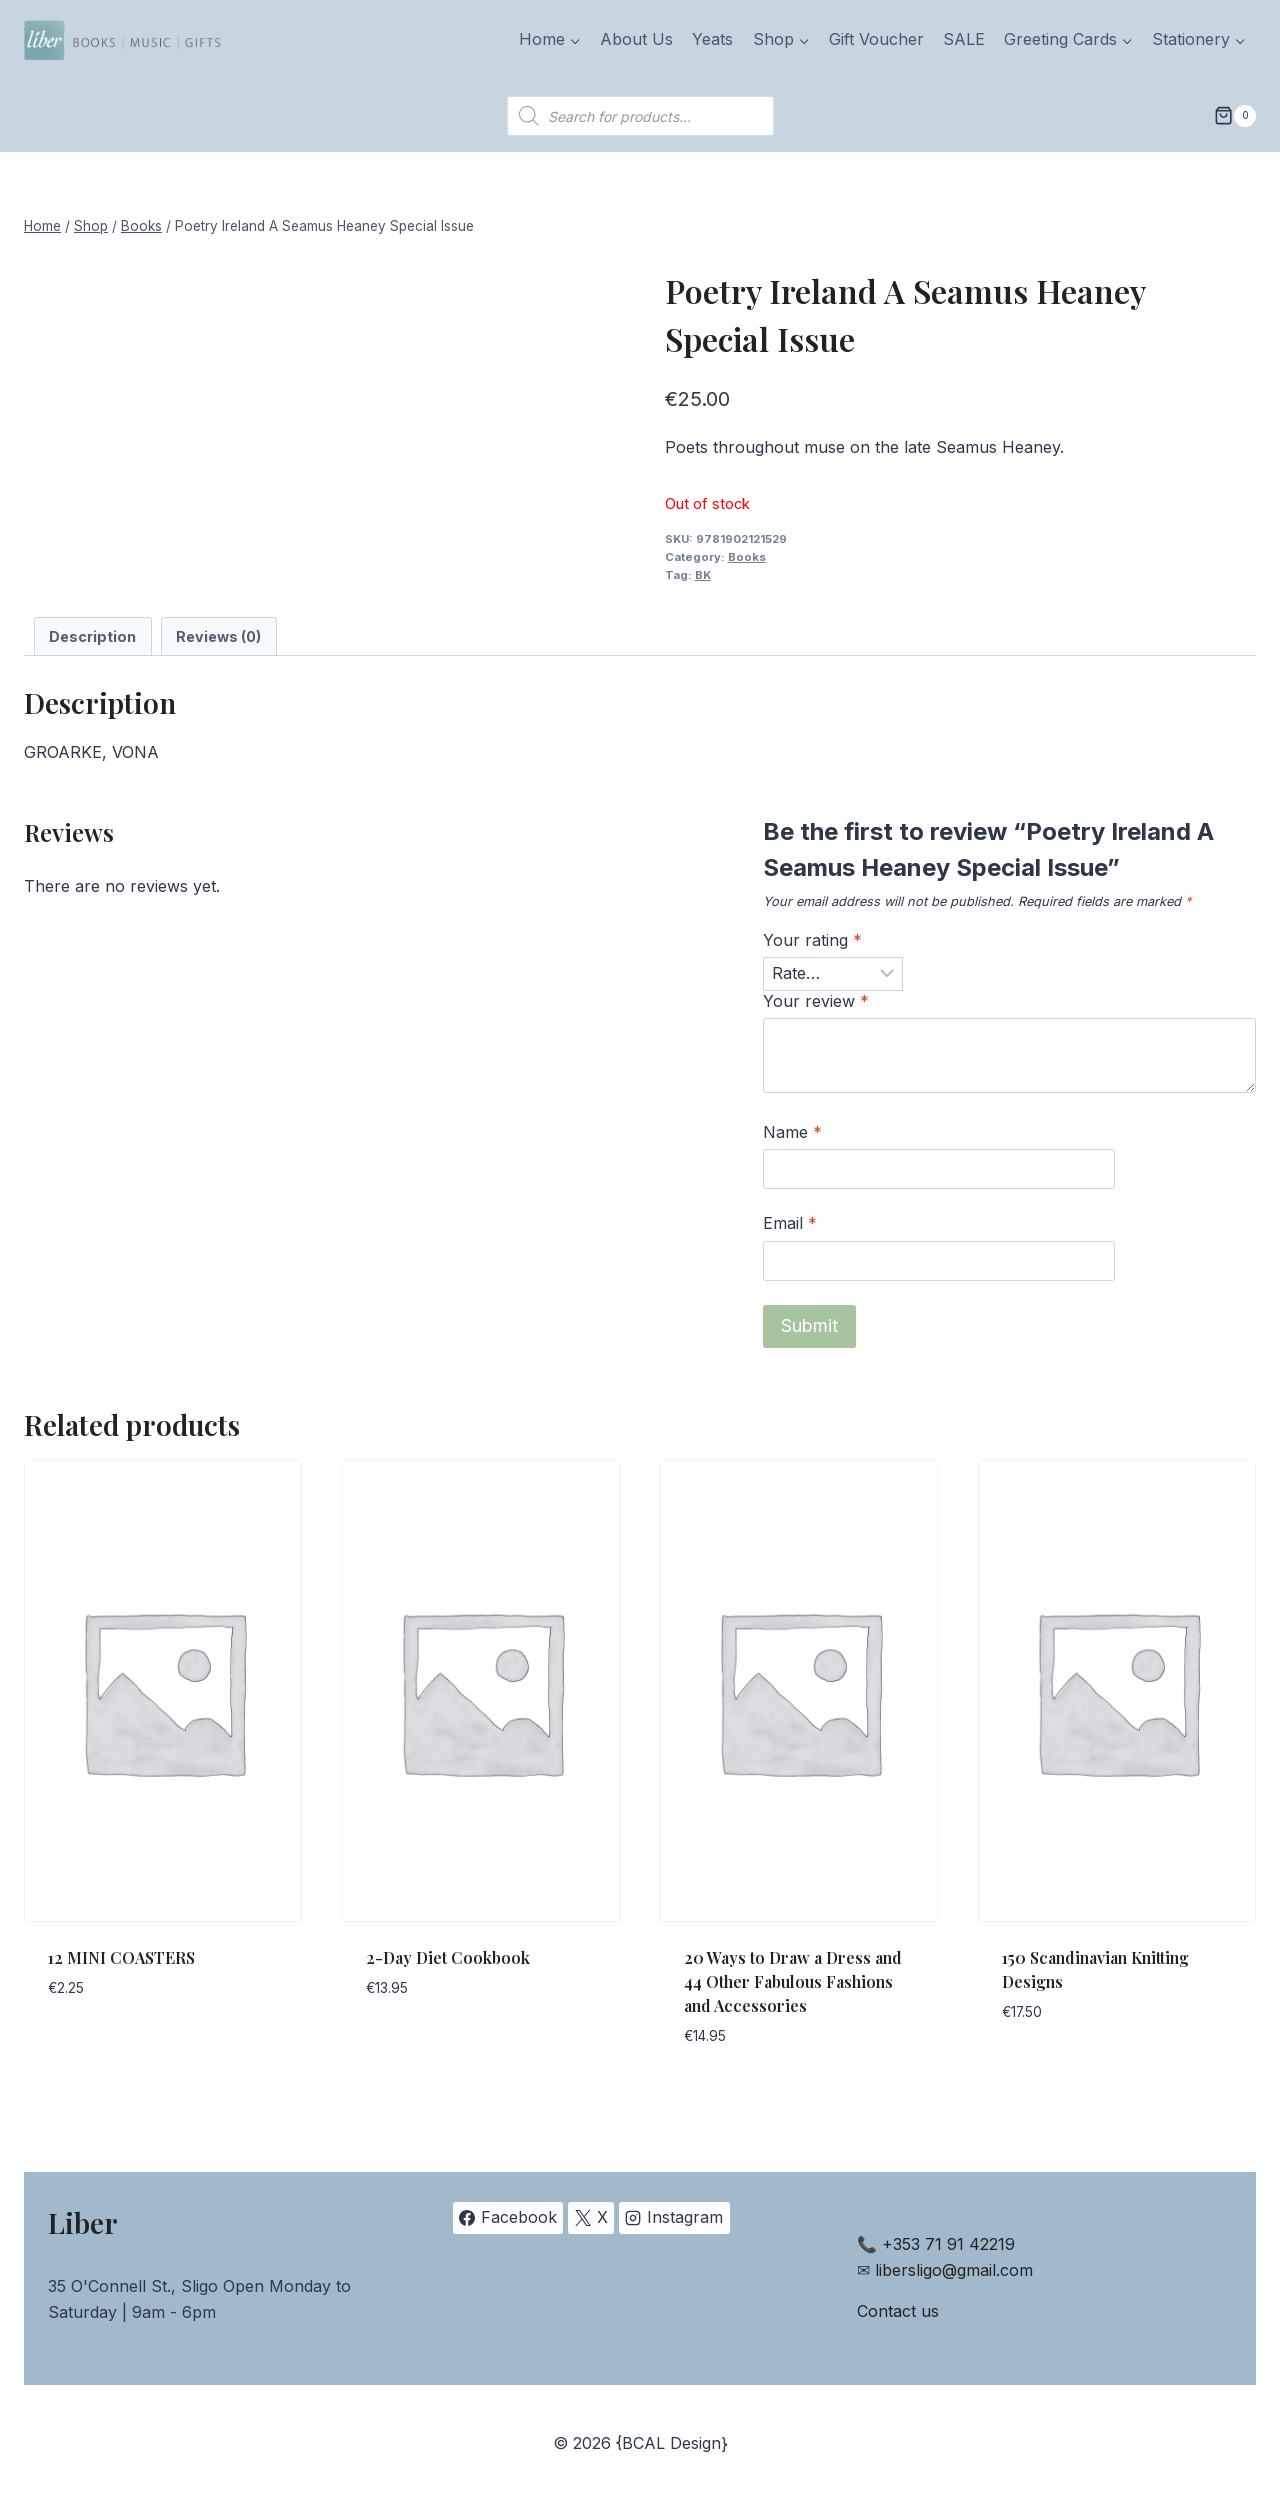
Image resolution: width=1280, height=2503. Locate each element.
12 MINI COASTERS (121, 1957)
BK (703, 575)
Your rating (812, 940)
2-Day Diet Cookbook (448, 1957)
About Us (636, 39)
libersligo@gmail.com (954, 2270)
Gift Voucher (876, 39)
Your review (816, 1001)
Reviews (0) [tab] (218, 636)
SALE (964, 39)
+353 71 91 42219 (948, 2244)
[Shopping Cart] (1235, 116)
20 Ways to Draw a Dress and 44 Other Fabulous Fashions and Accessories (793, 1981)
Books (747, 557)
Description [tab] (92, 636)
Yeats (712, 39)
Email (790, 1223)
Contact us (898, 2311)
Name (792, 1132)
